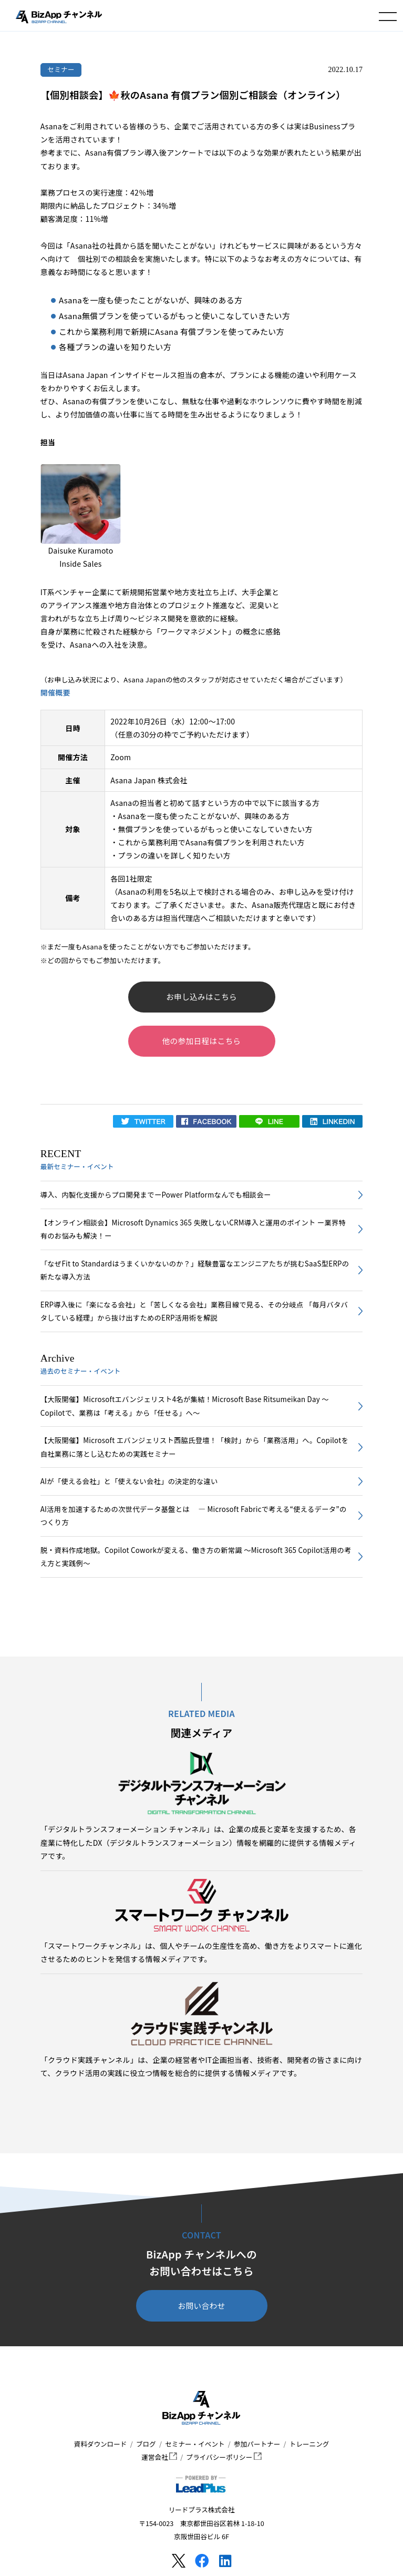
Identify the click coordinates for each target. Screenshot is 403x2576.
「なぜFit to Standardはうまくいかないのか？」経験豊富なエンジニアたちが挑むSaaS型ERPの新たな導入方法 (194, 1270)
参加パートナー (257, 2444)
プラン (129, 855)
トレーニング (309, 2444)
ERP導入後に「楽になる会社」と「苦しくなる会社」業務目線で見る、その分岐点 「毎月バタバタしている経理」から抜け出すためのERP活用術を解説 (194, 1311)
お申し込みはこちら (201, 996)
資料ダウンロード (100, 2444)
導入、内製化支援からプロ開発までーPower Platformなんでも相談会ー (155, 1195)
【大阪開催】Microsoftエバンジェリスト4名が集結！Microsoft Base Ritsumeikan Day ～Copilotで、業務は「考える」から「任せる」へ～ (184, 1405)
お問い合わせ (201, 2305)
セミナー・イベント (194, 2444)
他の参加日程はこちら (201, 1040)
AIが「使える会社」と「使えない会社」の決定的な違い (129, 1481)
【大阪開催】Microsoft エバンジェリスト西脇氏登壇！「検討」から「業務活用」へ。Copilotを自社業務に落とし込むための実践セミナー (194, 1446)
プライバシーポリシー (224, 2457)
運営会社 (159, 2457)
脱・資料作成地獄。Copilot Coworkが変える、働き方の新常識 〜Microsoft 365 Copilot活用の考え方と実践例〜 (196, 1556)
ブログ (146, 2444)
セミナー (61, 69)
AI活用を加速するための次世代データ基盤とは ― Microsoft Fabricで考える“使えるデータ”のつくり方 (193, 1515)
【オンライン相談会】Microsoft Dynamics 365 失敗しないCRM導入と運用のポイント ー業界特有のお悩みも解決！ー (193, 1229)
